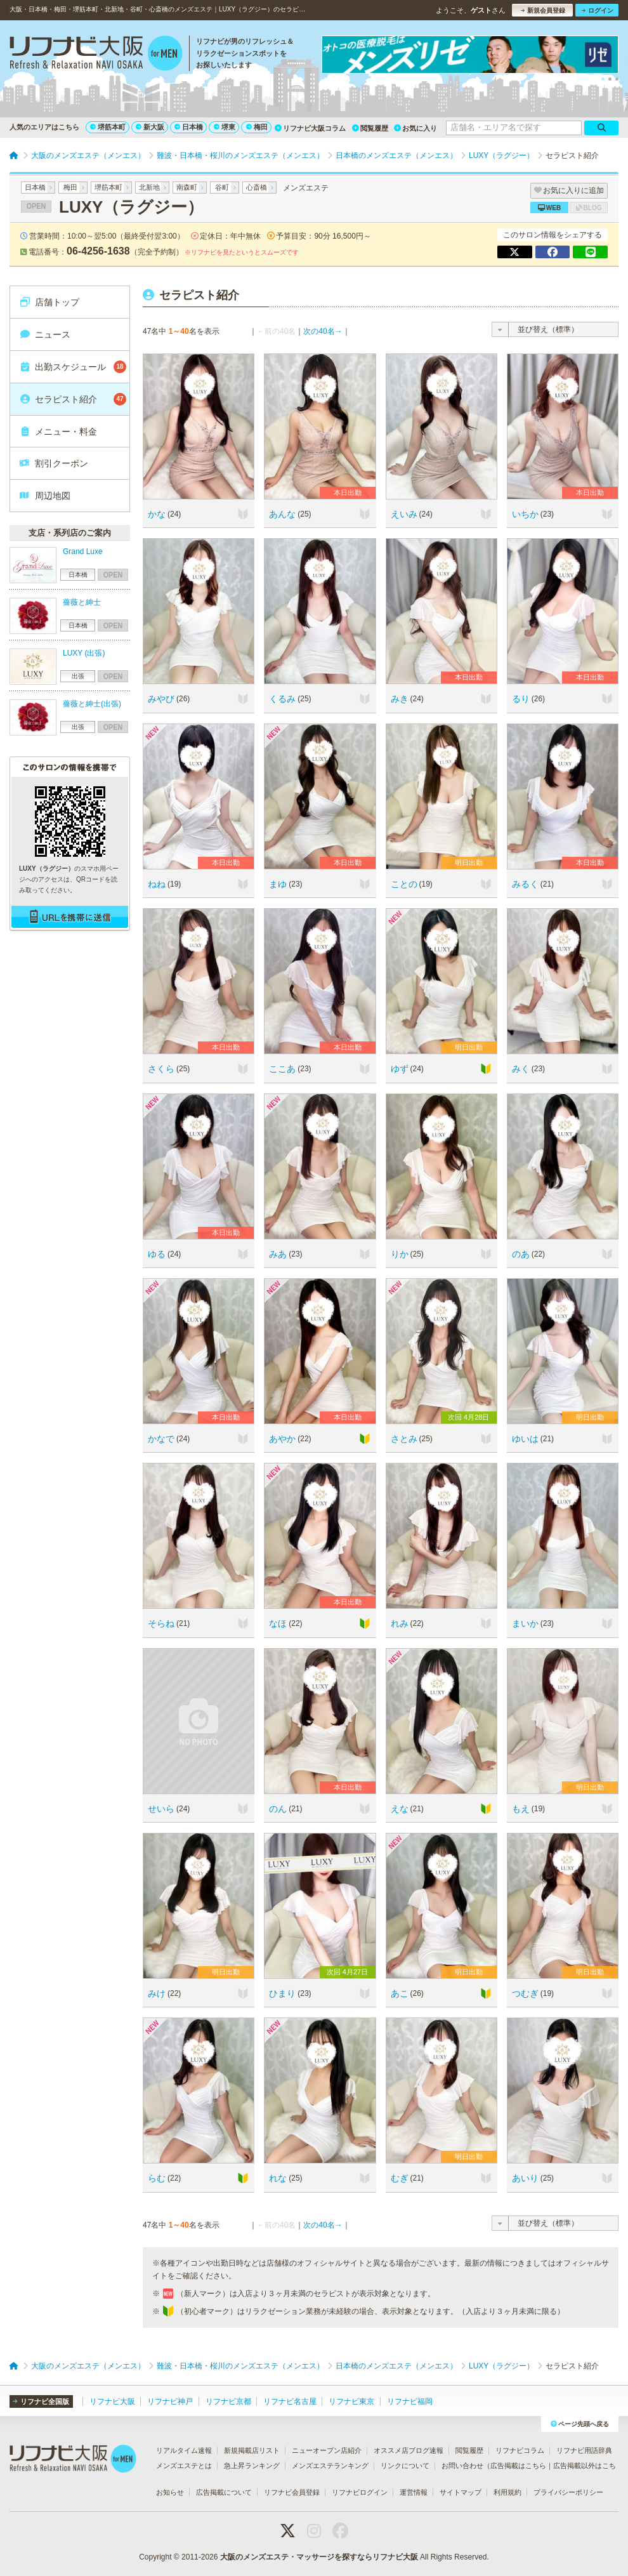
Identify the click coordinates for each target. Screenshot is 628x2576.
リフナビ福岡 (410, 2401)
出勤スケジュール (72, 366)
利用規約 (507, 2492)
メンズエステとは (184, 2465)
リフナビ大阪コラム (310, 128)
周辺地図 (44, 496)
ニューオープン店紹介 (327, 2450)
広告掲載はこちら (518, 2465)
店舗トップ (49, 302)
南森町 (186, 187)
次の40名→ (322, 331)
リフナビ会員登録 (292, 2492)
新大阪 (150, 127)
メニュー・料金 (58, 431)
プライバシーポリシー (568, 2492)
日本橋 (188, 127)
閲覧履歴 (370, 128)
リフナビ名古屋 (290, 2401)
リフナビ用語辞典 (584, 2450)
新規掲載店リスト (252, 2450)
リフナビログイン (360, 2492)
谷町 (222, 187)
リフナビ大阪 (112, 2401)
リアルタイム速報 (184, 2450)
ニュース (44, 334)
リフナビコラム (519, 2450)
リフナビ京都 (228, 2401)
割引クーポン (53, 463)
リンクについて (405, 2465)
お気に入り (415, 128)
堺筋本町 (108, 127)
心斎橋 (256, 187)
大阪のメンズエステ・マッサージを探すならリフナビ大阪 (319, 2557)
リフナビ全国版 (41, 2401)
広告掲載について (224, 2492)
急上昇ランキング (252, 2465)
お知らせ (170, 2492)
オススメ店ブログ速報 (408, 2450)
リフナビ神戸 (170, 2401)
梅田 (257, 127)
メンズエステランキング (330, 2465)
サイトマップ (460, 2492)
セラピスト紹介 (72, 399)
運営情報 (414, 2492)
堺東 (224, 127)
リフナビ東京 (351, 2401)
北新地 (149, 187)
